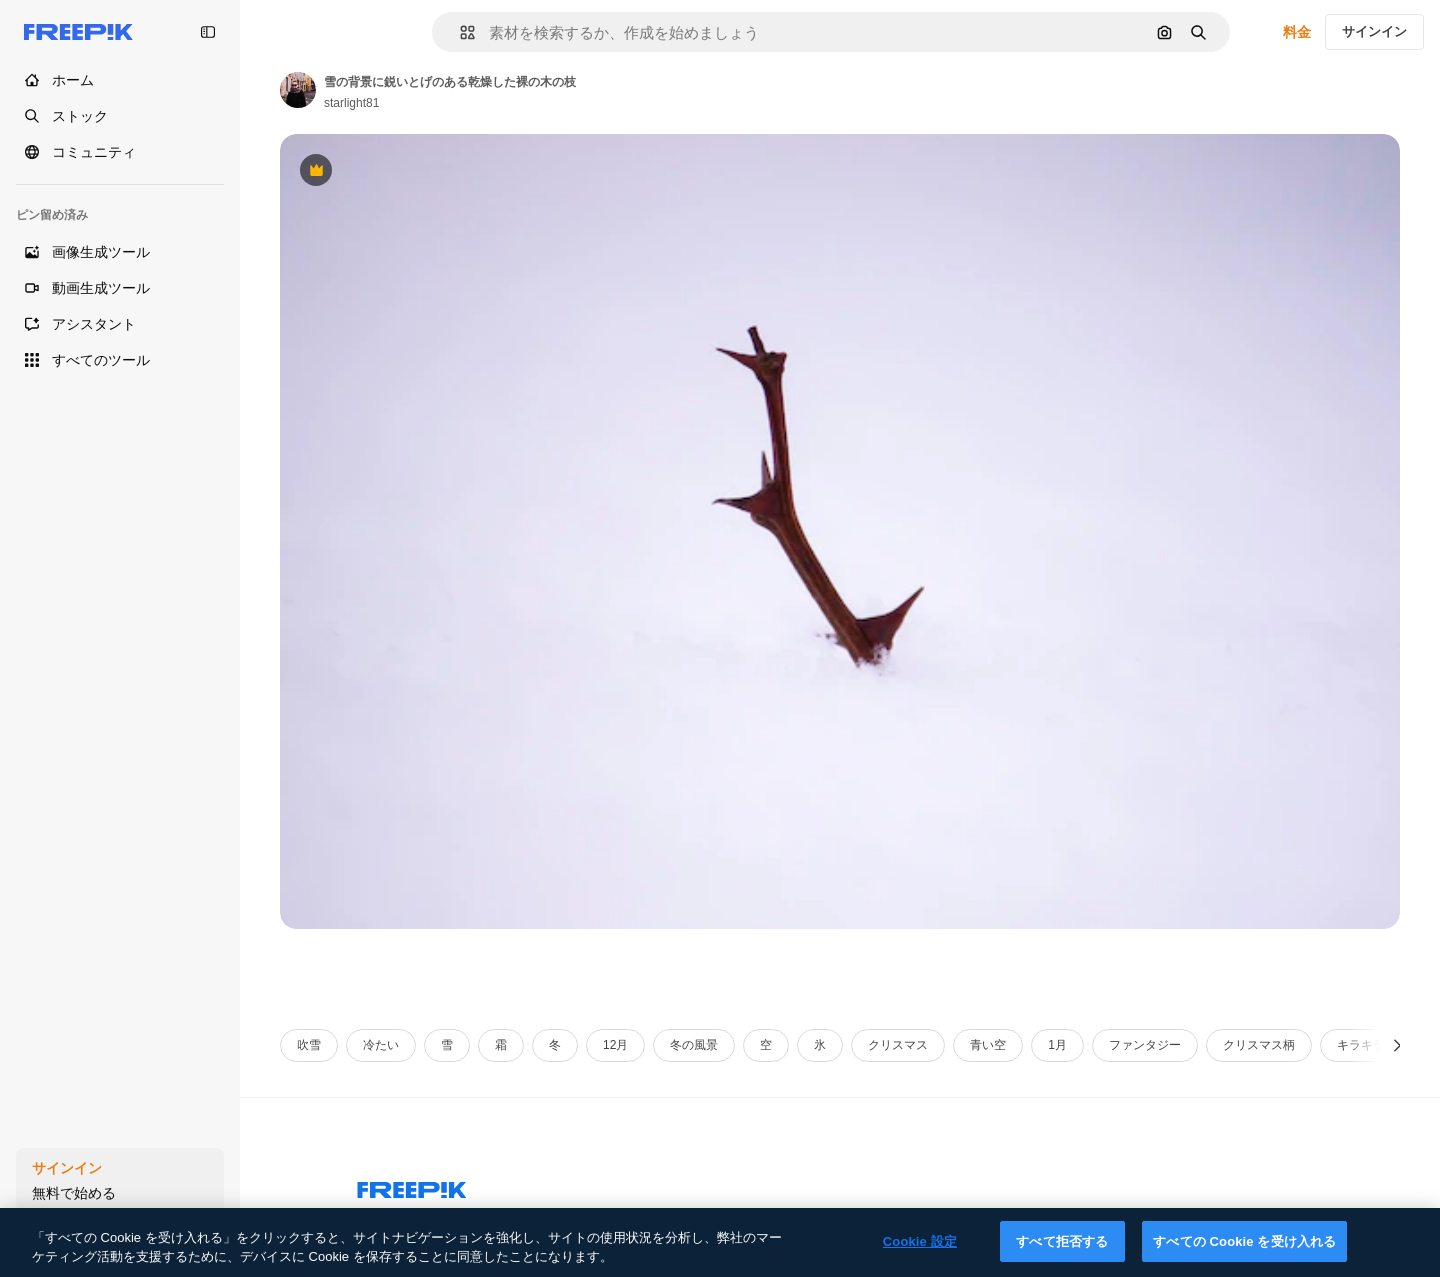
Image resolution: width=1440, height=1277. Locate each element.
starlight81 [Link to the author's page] (351, 103)
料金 (1297, 32)
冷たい (381, 1045)
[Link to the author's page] (298, 90)
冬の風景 (694, 1045)
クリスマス (898, 1045)
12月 (615, 1045)
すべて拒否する (1062, 1252)
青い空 (988, 1045)
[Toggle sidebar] (208, 32)
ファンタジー (1145, 1045)
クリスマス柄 (1259, 1045)
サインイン (1374, 31)
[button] (459, 32)
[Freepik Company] (412, 1186)
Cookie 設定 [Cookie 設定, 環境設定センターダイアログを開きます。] (920, 1252)
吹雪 (309, 1045)
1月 (1057, 1045)
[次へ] (1397, 1045)
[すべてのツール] (120, 360)
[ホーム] (120, 80)
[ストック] (120, 116)
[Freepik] (78, 32)
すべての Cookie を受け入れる (1244, 1252)
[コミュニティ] (120, 152)
